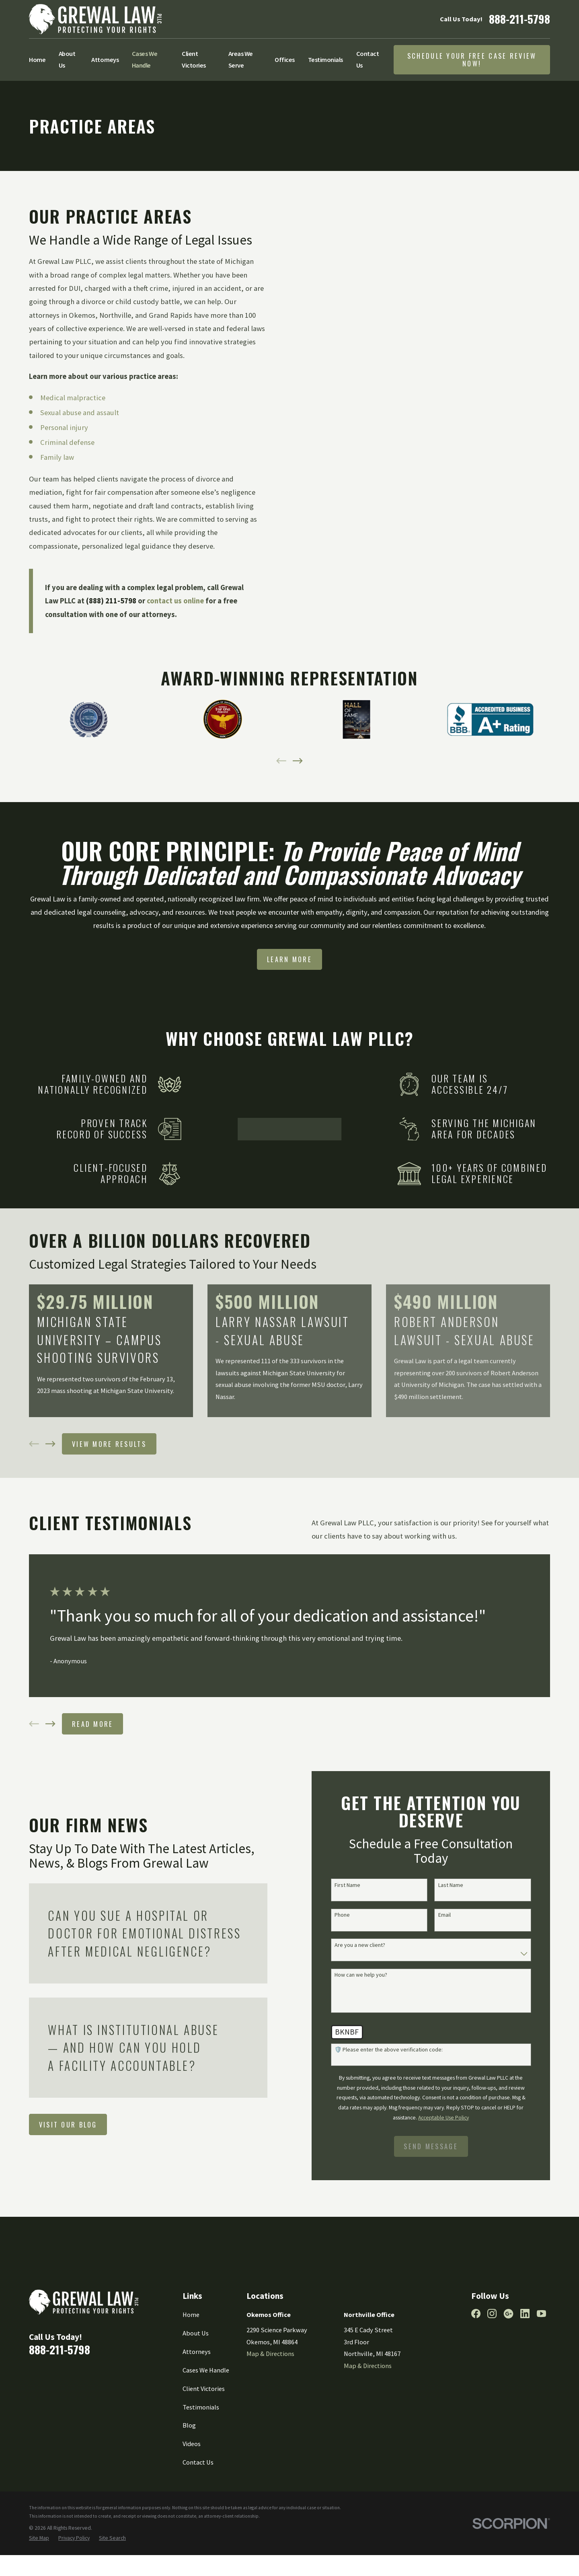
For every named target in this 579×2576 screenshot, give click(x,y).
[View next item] (298, 761)
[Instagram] (492, 2361)
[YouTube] (541, 2361)
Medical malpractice (72, 397)
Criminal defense (67, 442)
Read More (92, 1771)
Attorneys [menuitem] (105, 60)
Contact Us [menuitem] (367, 59)
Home (191, 2362)
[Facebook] (475, 2361)
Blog (189, 2473)
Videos (192, 2491)
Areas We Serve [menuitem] (240, 59)
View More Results (109, 1491)
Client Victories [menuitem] (194, 59)
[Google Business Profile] (508, 2361)
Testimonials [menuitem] (325, 60)
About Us (196, 2380)
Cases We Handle (206, 2417)
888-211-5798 (519, 19)
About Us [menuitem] (67, 59)
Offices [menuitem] (285, 60)
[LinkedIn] (525, 2361)
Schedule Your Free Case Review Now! (472, 60)
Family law (57, 457)
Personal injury (64, 427)
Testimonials (201, 2454)
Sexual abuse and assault (79, 412)
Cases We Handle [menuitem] (144, 59)
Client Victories (204, 2436)
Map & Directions (270, 2401)
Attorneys (197, 2399)
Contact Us (198, 2509)
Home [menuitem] (37, 60)
